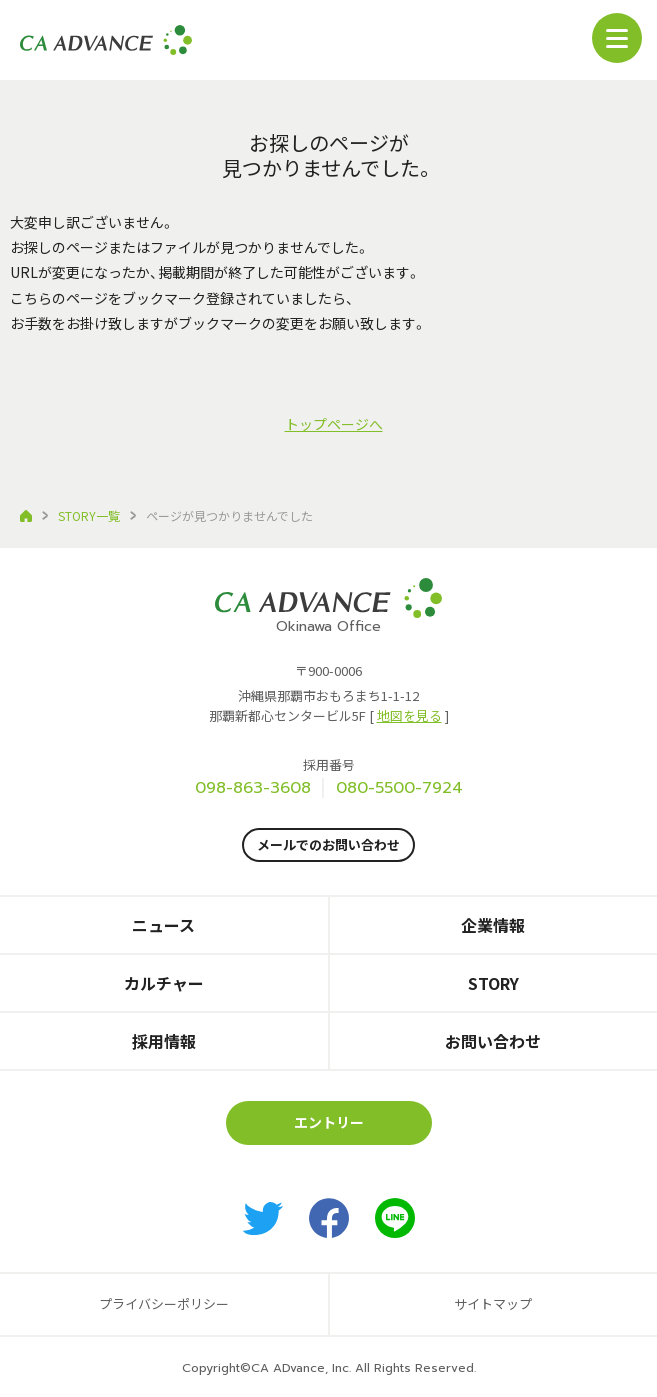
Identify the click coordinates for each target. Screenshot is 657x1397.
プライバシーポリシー (164, 1303)
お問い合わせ (493, 1041)
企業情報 (493, 925)
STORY (493, 983)
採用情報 (164, 1041)
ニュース (163, 925)
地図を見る (409, 715)
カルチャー (164, 983)
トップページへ (334, 424)
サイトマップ (493, 1303)
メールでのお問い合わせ (328, 844)
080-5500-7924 (399, 788)
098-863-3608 (253, 788)
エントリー (329, 1122)
